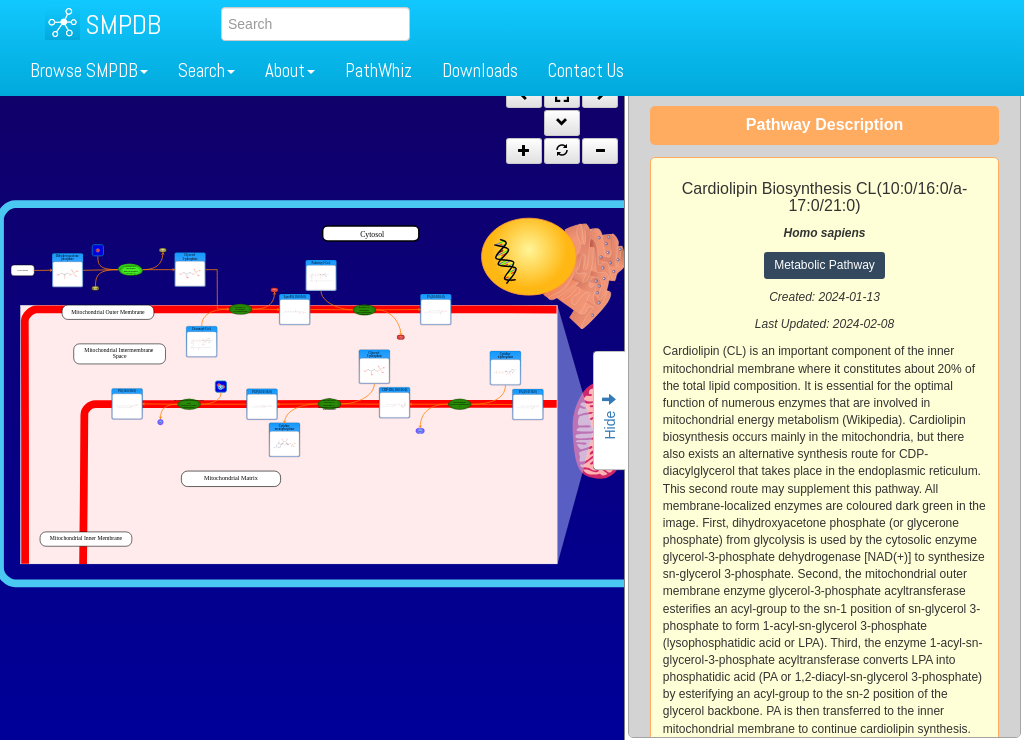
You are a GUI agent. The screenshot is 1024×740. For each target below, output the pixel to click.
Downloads (480, 70)
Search (206, 70)
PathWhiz (378, 70)
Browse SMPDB (89, 70)
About (290, 70)
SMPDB (123, 24)
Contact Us (586, 70)
